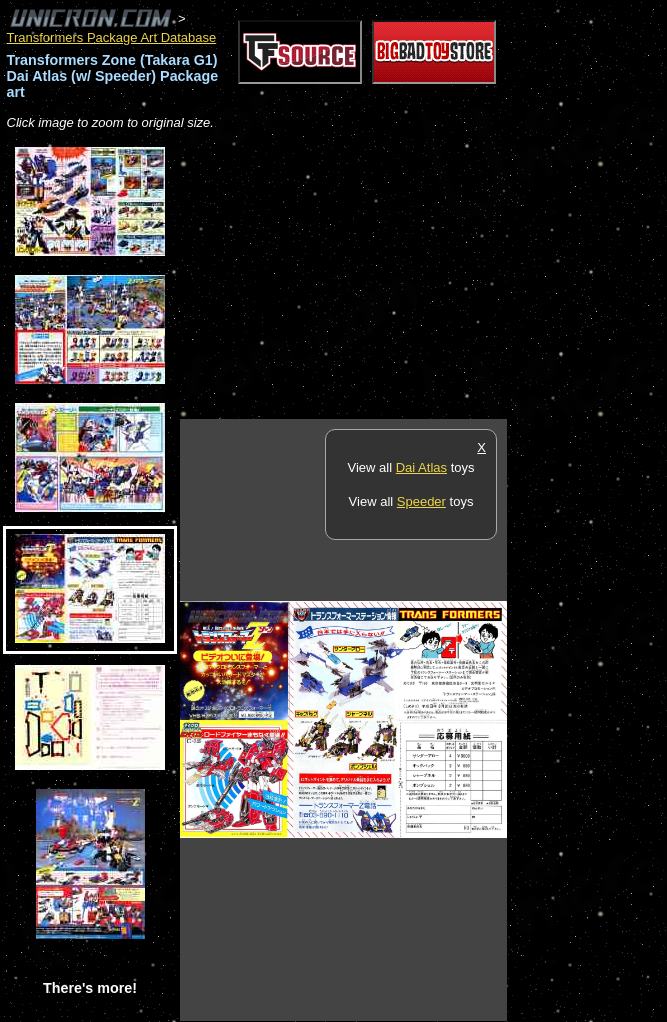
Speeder (421, 501)
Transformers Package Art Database (112, 37)
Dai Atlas (421, 467)
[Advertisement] (414, 276)
